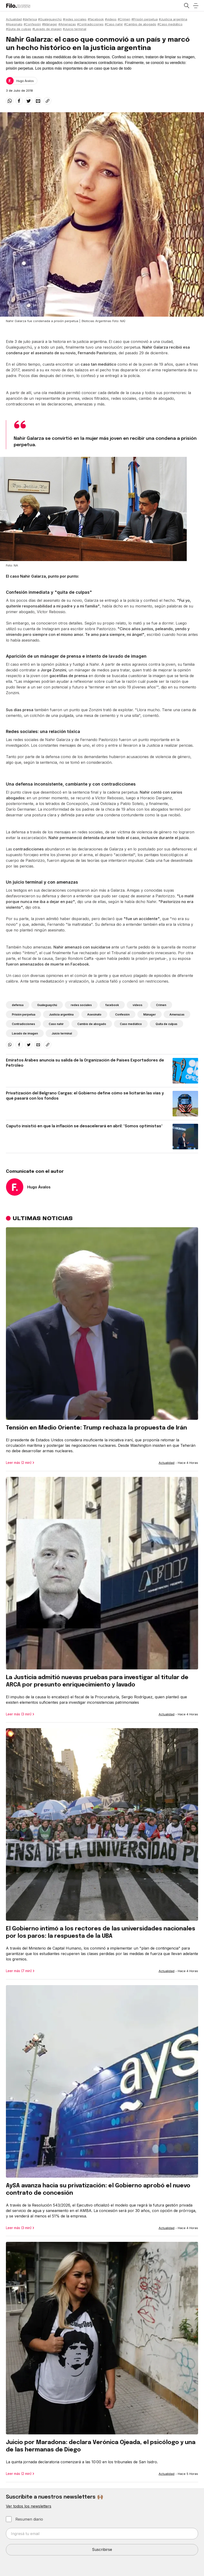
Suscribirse (102, 2549)
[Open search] (186, 5)
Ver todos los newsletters (28, 2506)
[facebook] (19, 101)
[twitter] (28, 101)
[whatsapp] (9, 101)
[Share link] (47, 101)
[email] (38, 101)
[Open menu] (195, 5)
